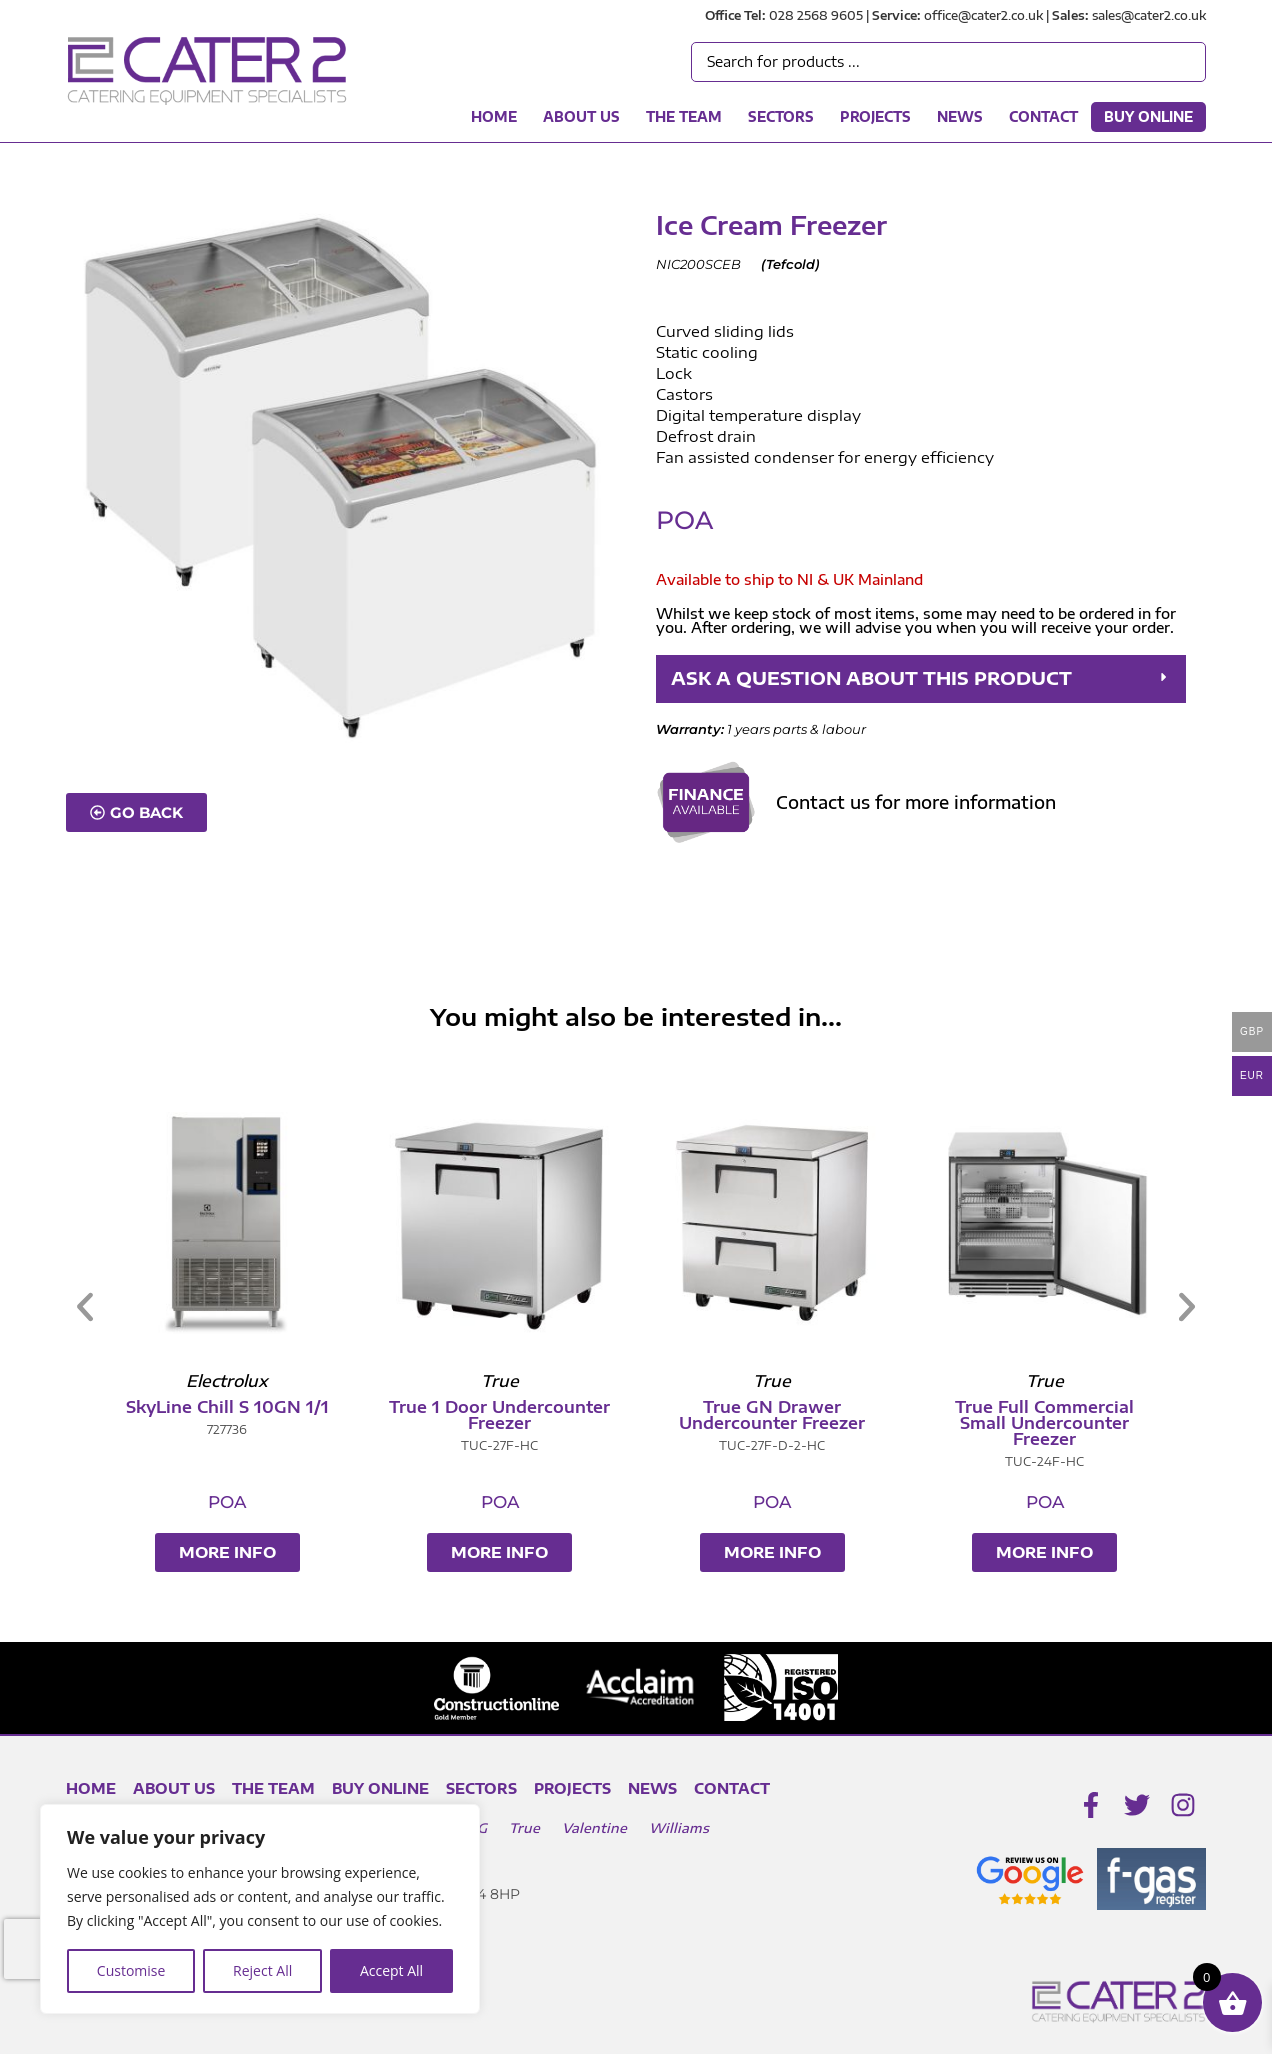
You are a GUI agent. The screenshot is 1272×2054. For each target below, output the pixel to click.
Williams (679, 1828)
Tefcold (790, 264)
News (960, 117)
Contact (1043, 117)
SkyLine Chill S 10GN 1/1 (611, 1407)
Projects (875, 117)
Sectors (781, 117)
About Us (581, 117)
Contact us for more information (916, 802)
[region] (260, 1909)
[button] (921, 679)
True (524, 1828)
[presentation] (39, 1949)
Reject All (262, 1970)
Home (494, 117)
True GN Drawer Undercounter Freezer (1156, 1415)
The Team (684, 117)
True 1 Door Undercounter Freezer (883, 1415)
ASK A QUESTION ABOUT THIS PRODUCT (872, 678)
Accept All (391, 1970)
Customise (131, 1970)
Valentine (594, 1828)
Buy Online (1148, 117)
